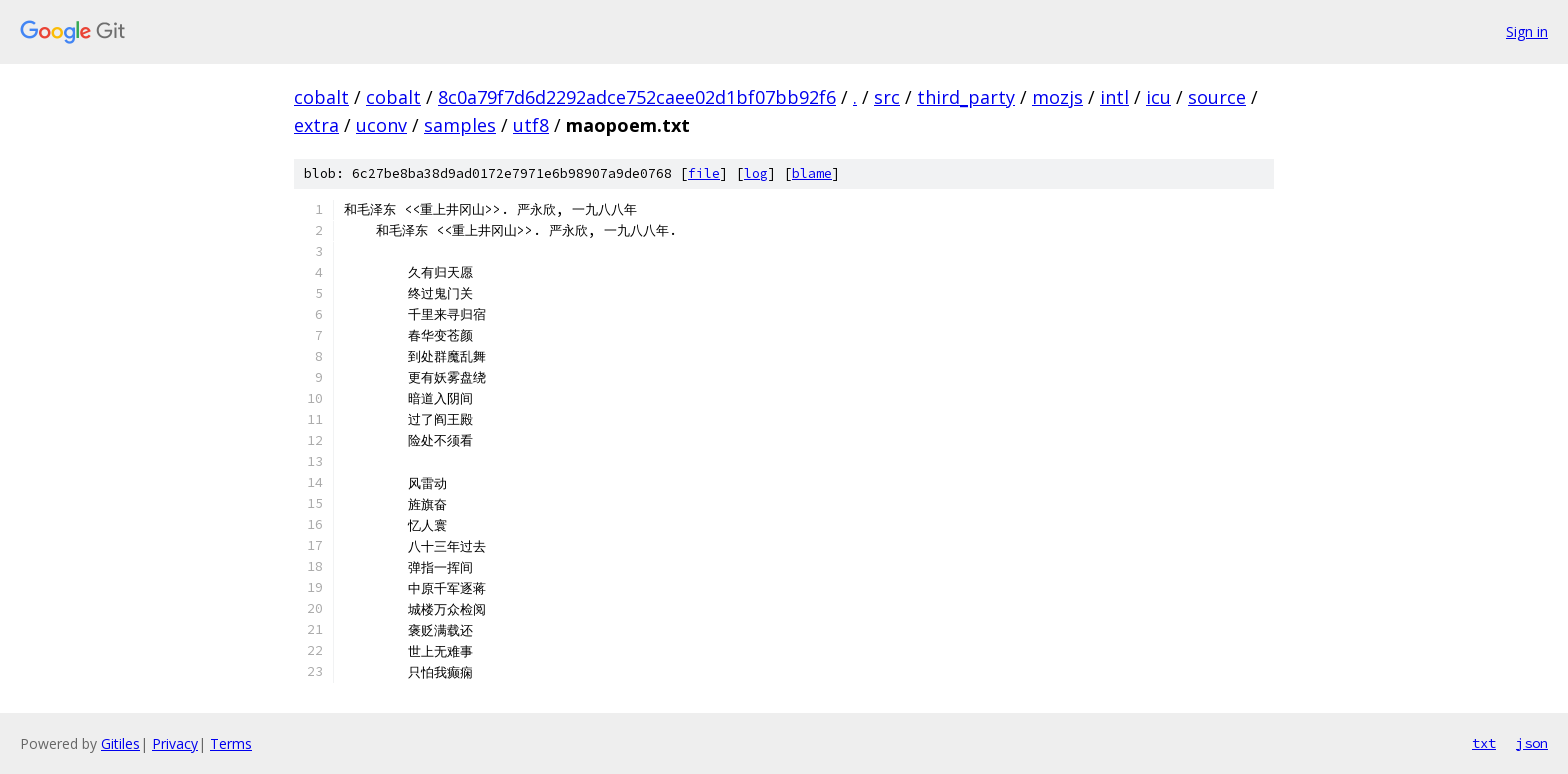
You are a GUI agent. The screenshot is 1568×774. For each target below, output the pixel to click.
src (887, 97)
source (1217, 97)
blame (812, 173)
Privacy (175, 743)
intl (1114, 97)
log (756, 173)
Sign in (1527, 31)
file (704, 173)
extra (316, 125)
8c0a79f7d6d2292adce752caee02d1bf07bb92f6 (637, 97)
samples (460, 125)
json (1532, 743)
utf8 (531, 125)
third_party (966, 97)
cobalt (321, 97)
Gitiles (120, 743)
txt (1484, 743)
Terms (231, 743)
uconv (381, 125)
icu (1158, 97)
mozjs (1057, 97)
